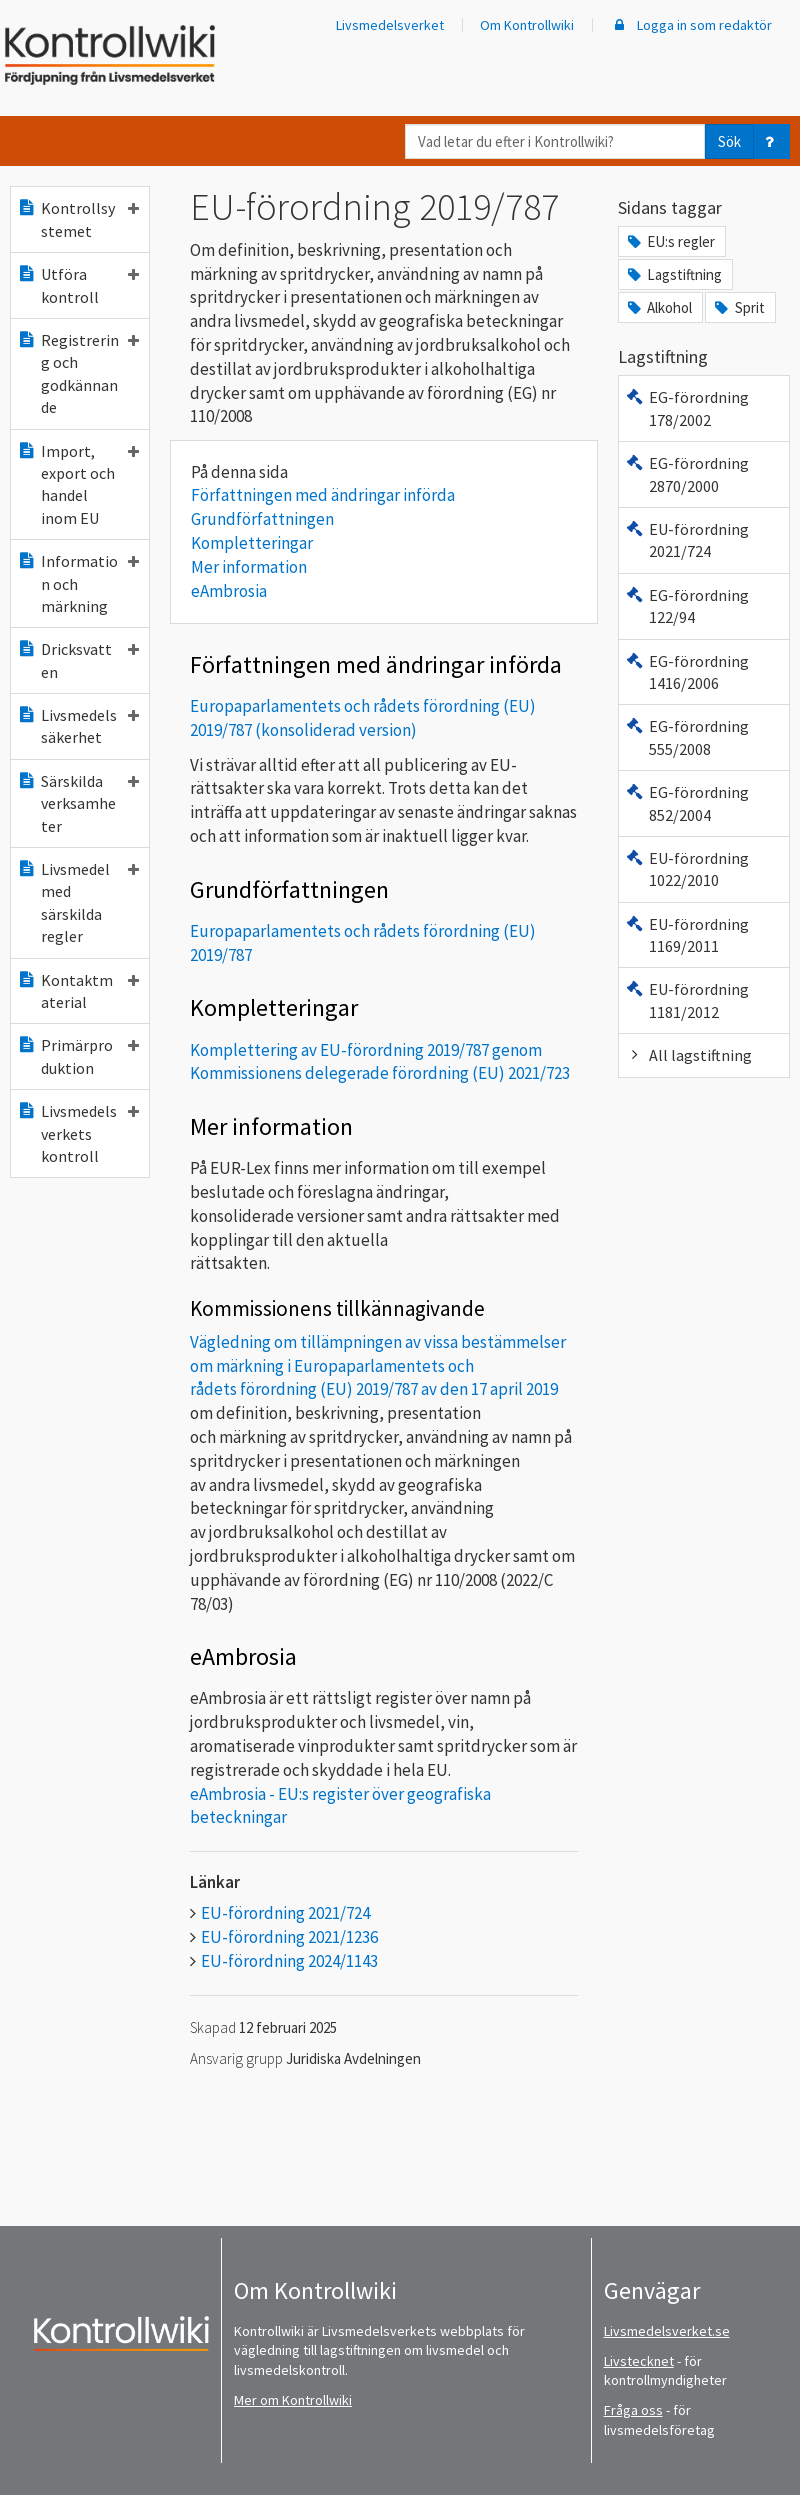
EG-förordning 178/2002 (687, 408)
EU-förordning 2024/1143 (289, 1961)
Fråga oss (633, 2410)
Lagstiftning (673, 274)
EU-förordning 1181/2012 (687, 1000)
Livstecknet (639, 2361)
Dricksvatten (78, 660)
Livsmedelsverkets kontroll (78, 1133)
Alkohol (658, 307)
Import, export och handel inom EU (78, 484)
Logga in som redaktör (691, 25)
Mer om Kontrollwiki (293, 2400)
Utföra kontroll (78, 285)
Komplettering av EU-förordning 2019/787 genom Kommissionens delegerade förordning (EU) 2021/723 (380, 1062)
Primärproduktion (78, 1056)
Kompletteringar (252, 543)
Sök (729, 141)
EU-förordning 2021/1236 (289, 1937)
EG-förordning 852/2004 (687, 803)
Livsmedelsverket (390, 25)
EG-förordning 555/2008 (687, 737)
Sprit (738, 307)
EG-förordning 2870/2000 (687, 474)
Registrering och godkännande (78, 373)
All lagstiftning (688, 1055)
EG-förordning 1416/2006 (687, 672)
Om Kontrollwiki (527, 25)
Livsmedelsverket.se (667, 2331)
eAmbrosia (229, 591)
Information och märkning (78, 583)
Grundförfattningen (262, 519)
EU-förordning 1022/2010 (687, 869)
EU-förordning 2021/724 (285, 1913)
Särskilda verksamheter (78, 803)
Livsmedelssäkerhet (78, 726)
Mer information (249, 567)
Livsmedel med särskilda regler (78, 902)
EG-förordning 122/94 (687, 606)
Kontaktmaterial (78, 991)
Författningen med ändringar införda (323, 495)
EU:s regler (670, 241)
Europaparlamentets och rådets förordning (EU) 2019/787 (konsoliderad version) (363, 718)
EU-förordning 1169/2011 (687, 935)
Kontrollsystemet (78, 219)
